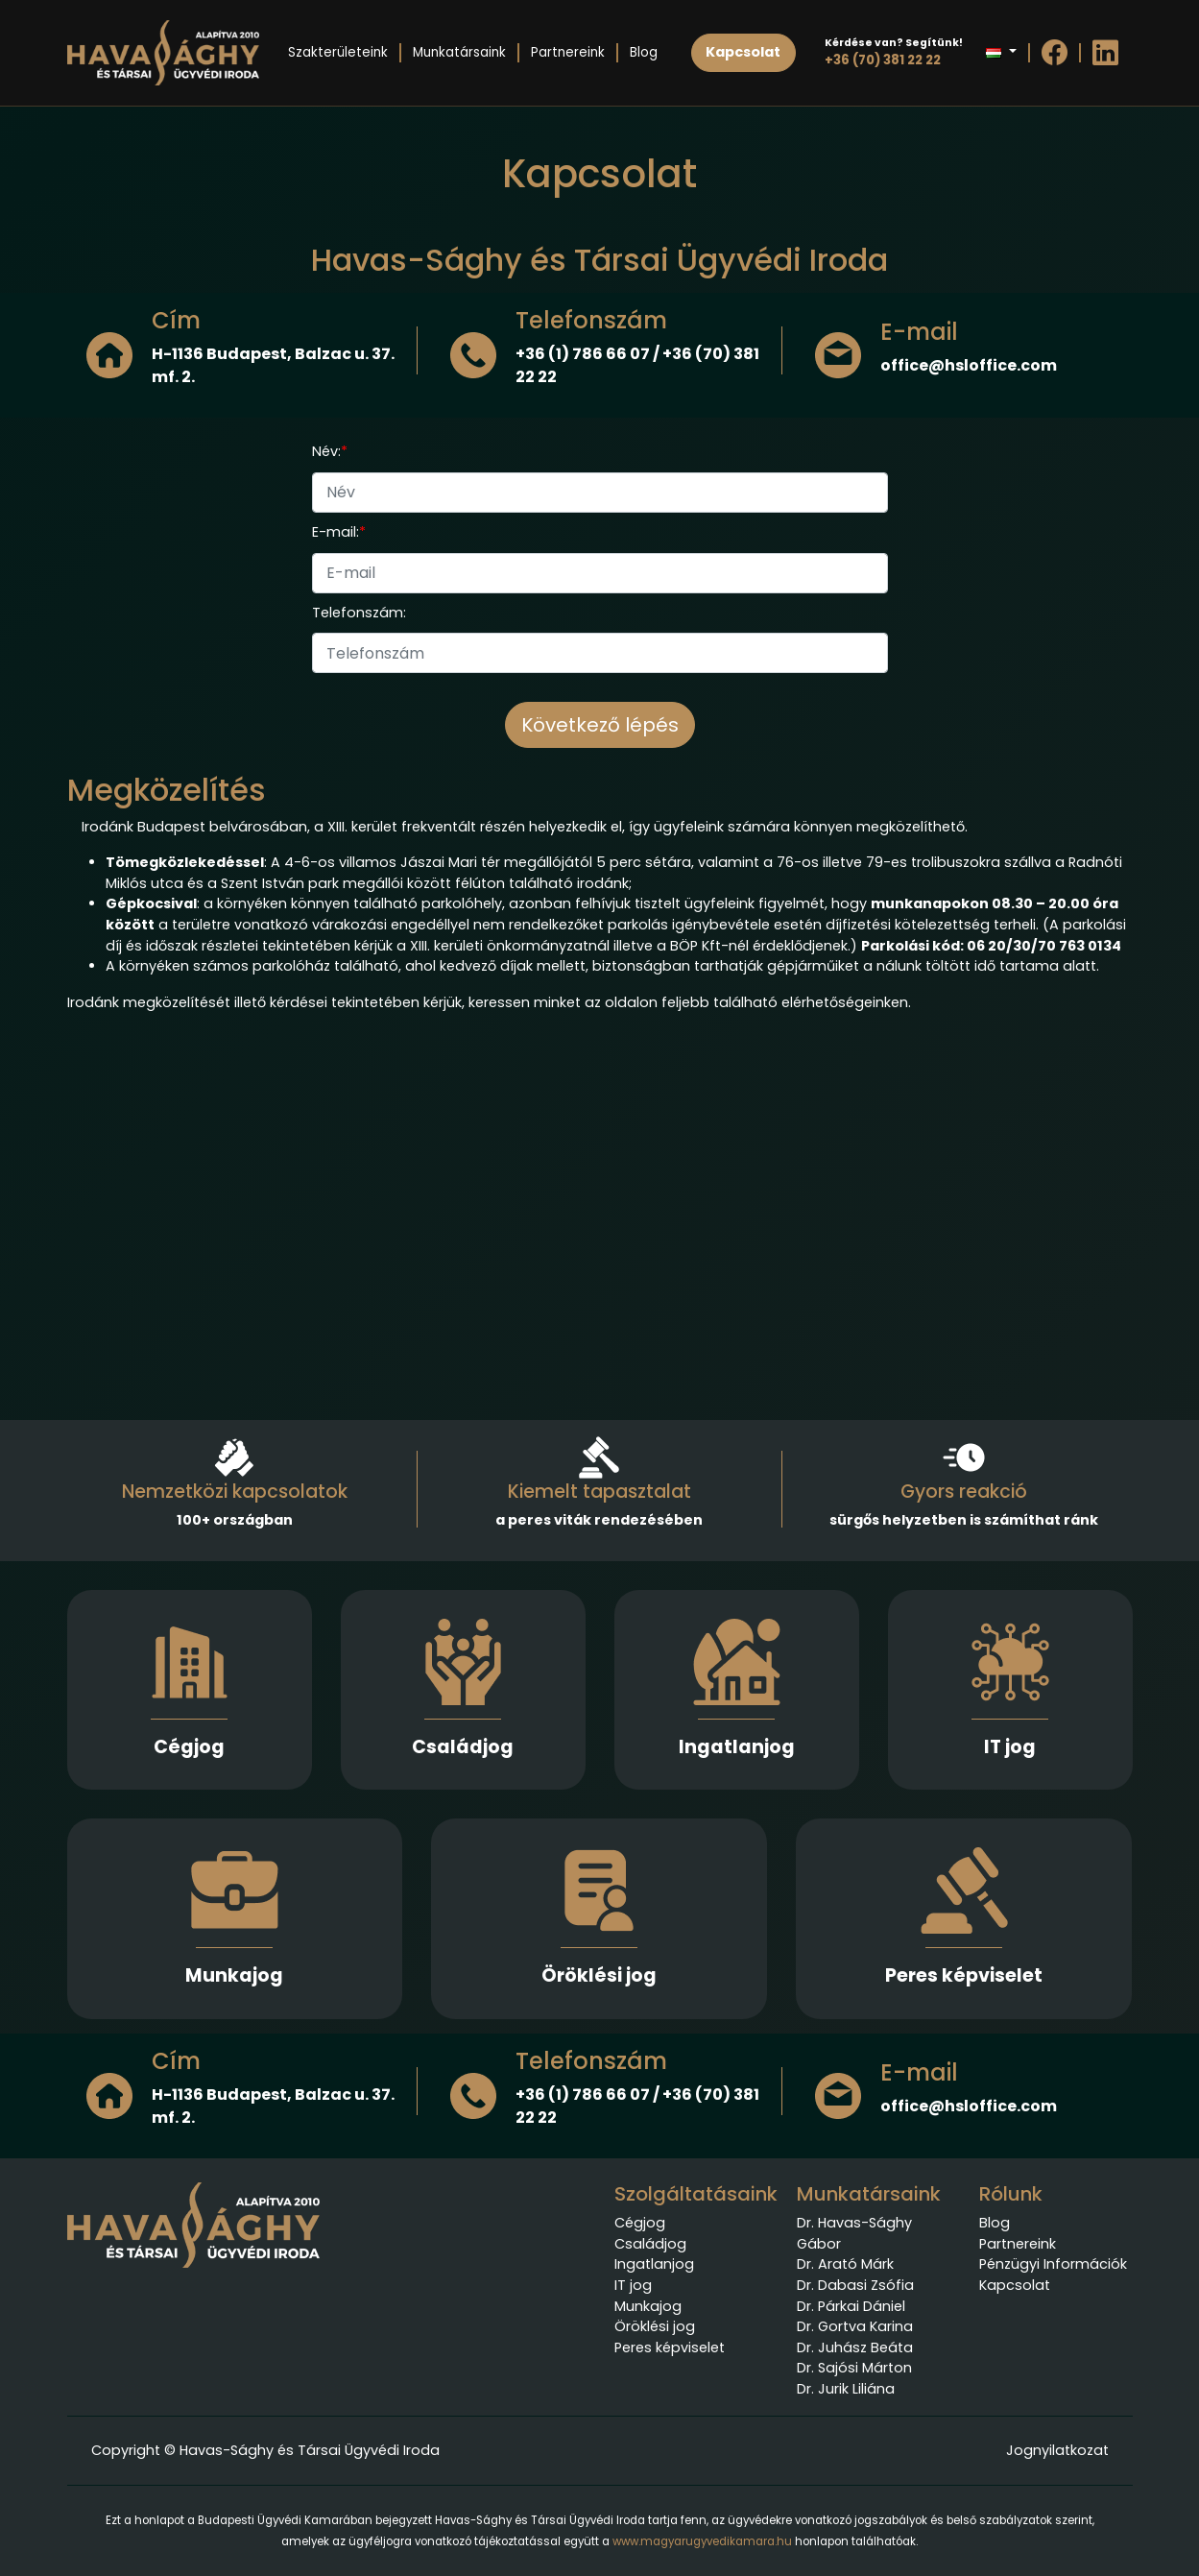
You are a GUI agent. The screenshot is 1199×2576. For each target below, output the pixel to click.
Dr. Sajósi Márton (854, 2367)
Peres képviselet (964, 1975)
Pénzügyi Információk (1053, 2264)
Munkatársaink (459, 52)
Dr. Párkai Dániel (851, 2306)
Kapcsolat (1014, 2285)
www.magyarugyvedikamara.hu (702, 2541)
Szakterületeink (338, 52)
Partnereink (568, 52)
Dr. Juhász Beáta (855, 2347)
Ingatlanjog (737, 1747)
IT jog (1010, 1747)
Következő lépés (600, 724)
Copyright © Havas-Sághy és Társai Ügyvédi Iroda (265, 2450)
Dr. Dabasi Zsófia (855, 2285)
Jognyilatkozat (1057, 2450)
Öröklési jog (599, 1975)
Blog (644, 52)
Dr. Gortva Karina (855, 2326)
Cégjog (189, 1747)
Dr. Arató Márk (845, 2264)
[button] (1001, 52)
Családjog (463, 1747)
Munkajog (234, 1975)
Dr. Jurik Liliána (846, 2388)
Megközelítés (166, 789)
